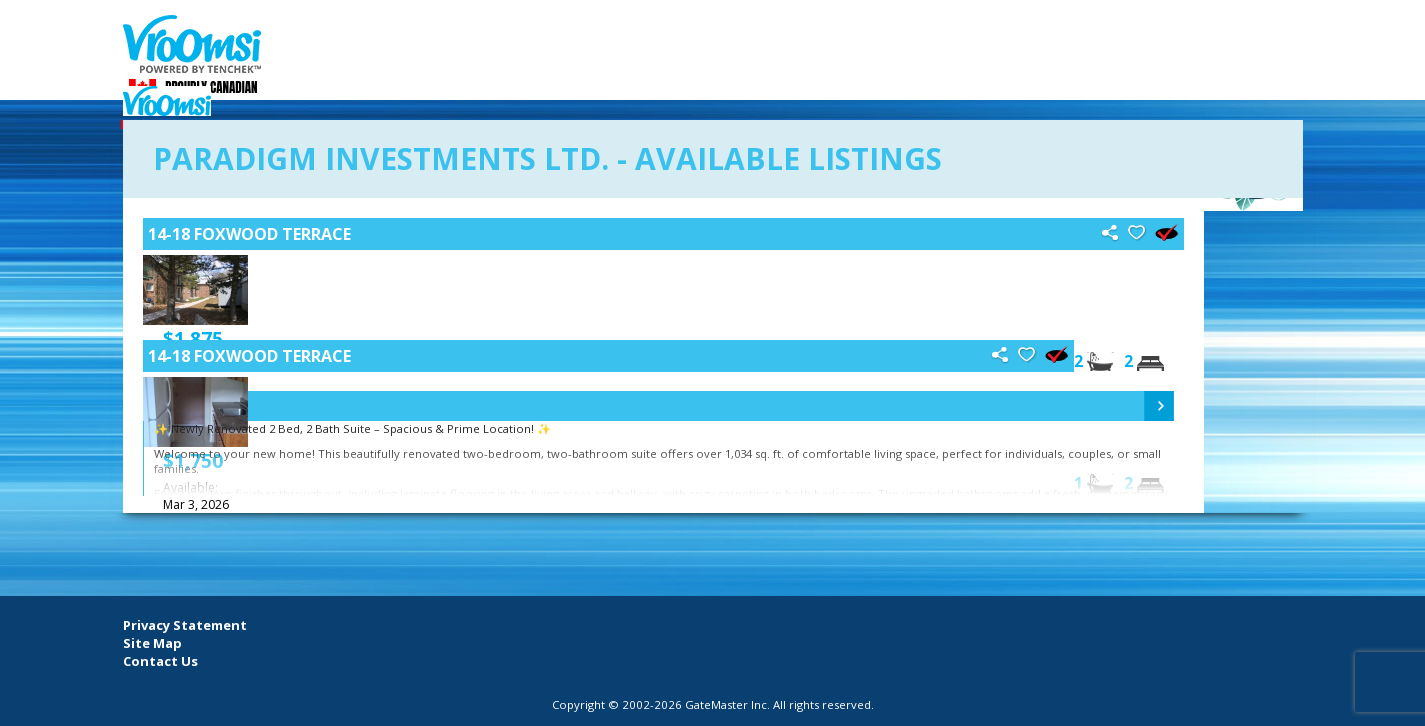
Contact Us (160, 661)
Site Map (152, 643)
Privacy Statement (185, 625)
